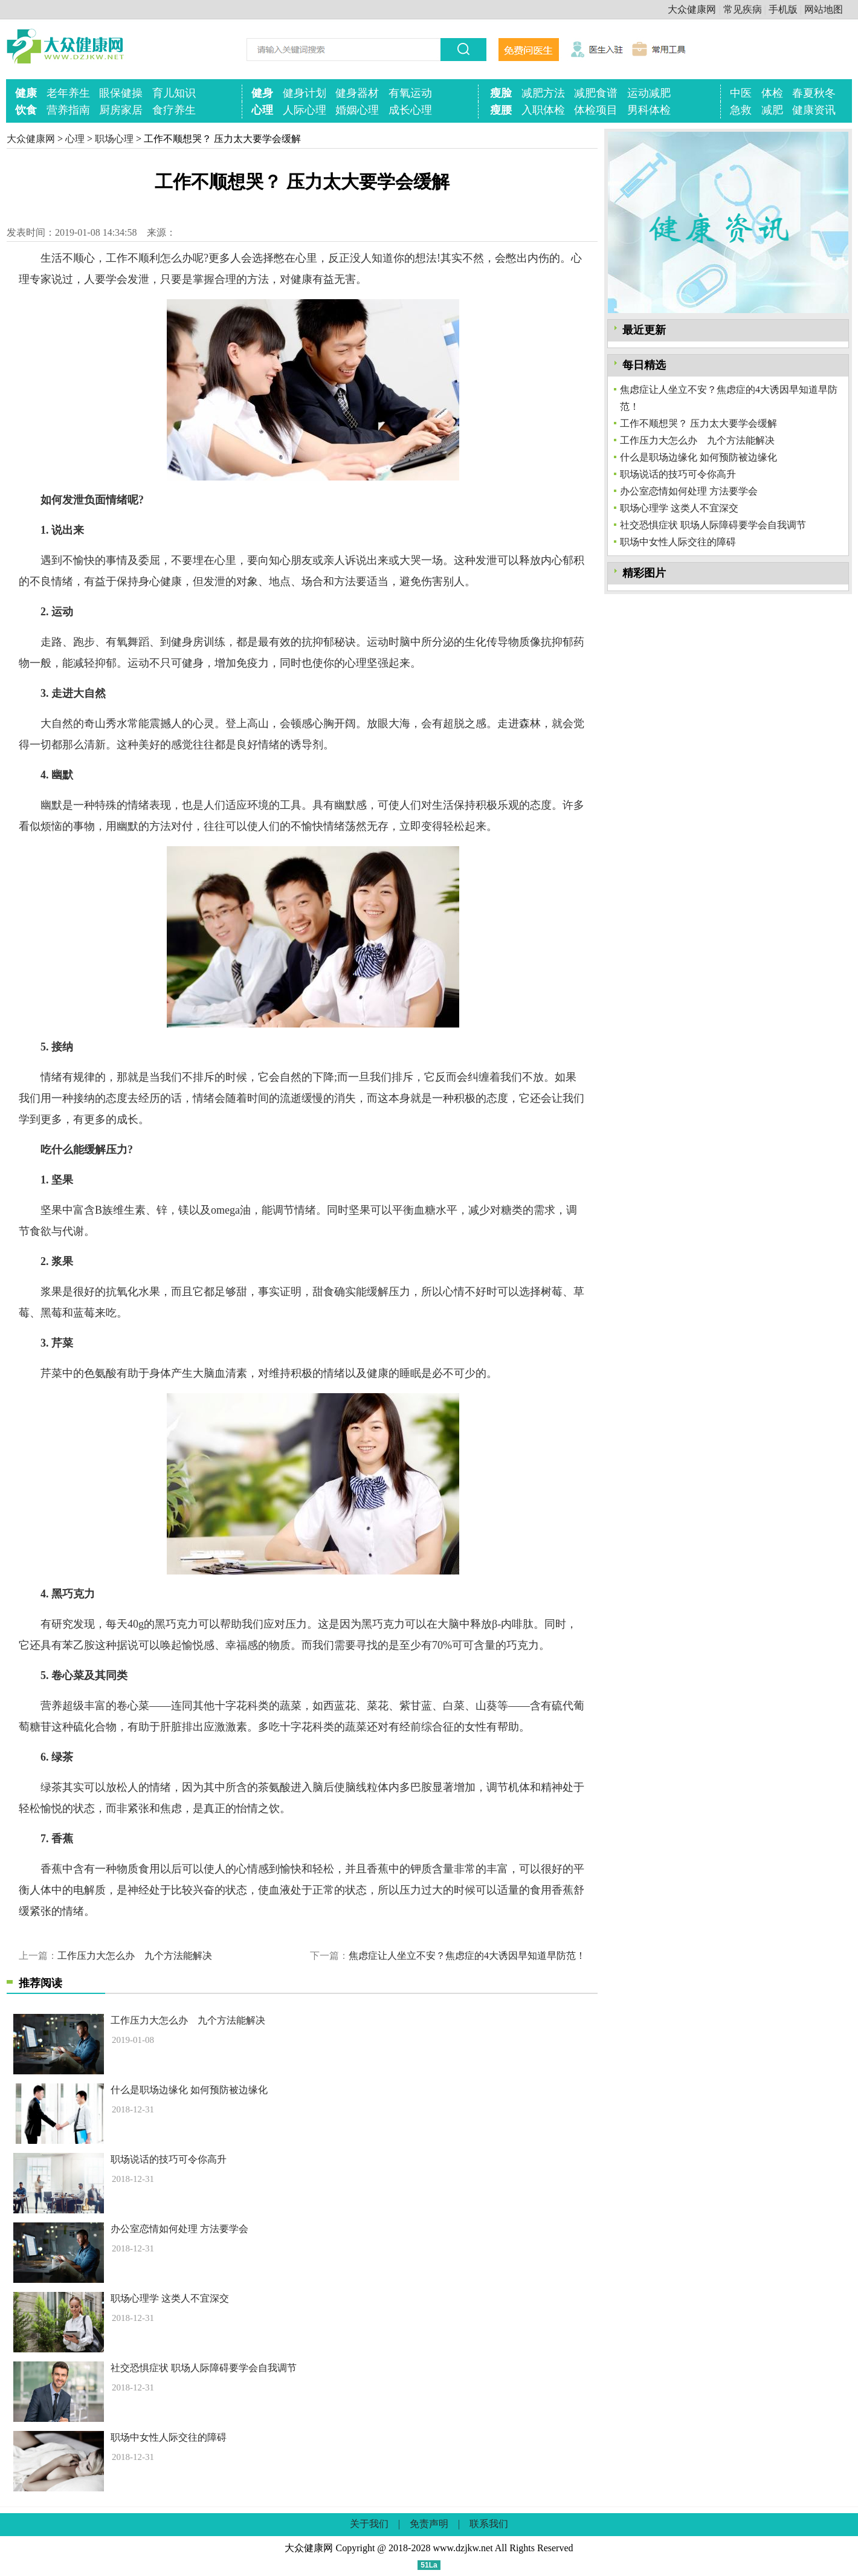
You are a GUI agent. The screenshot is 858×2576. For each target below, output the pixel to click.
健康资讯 (814, 110)
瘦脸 (501, 93)
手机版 (783, 9)
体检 (772, 93)
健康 (26, 93)
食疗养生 (174, 110)
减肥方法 (543, 93)
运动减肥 (649, 93)
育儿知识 (174, 93)
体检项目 (596, 110)
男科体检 (649, 110)
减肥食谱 (596, 93)
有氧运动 (410, 93)
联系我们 (488, 2524)
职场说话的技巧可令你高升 (169, 2159)
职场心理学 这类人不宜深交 (170, 2298)
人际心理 (304, 110)
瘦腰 (501, 110)
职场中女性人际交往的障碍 (169, 2437)
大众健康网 (692, 9)
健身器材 (357, 93)
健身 (262, 93)
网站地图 (823, 9)
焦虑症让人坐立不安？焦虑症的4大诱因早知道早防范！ (467, 1955)
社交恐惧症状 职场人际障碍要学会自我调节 (204, 2368)
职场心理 (114, 139)
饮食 (26, 110)
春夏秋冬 (814, 93)
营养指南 (68, 110)
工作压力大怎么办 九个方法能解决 (134, 1955)
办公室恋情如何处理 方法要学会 (179, 2229)
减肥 (772, 110)
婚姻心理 (357, 110)
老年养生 (68, 93)
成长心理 (410, 110)
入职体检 (543, 110)
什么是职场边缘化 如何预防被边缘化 (189, 2090)
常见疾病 (742, 9)
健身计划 (304, 93)
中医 (741, 93)
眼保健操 (121, 93)
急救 (741, 110)
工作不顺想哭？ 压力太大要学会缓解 (698, 423)
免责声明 (429, 2524)
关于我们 (369, 2524)
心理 (262, 110)
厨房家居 (121, 110)
